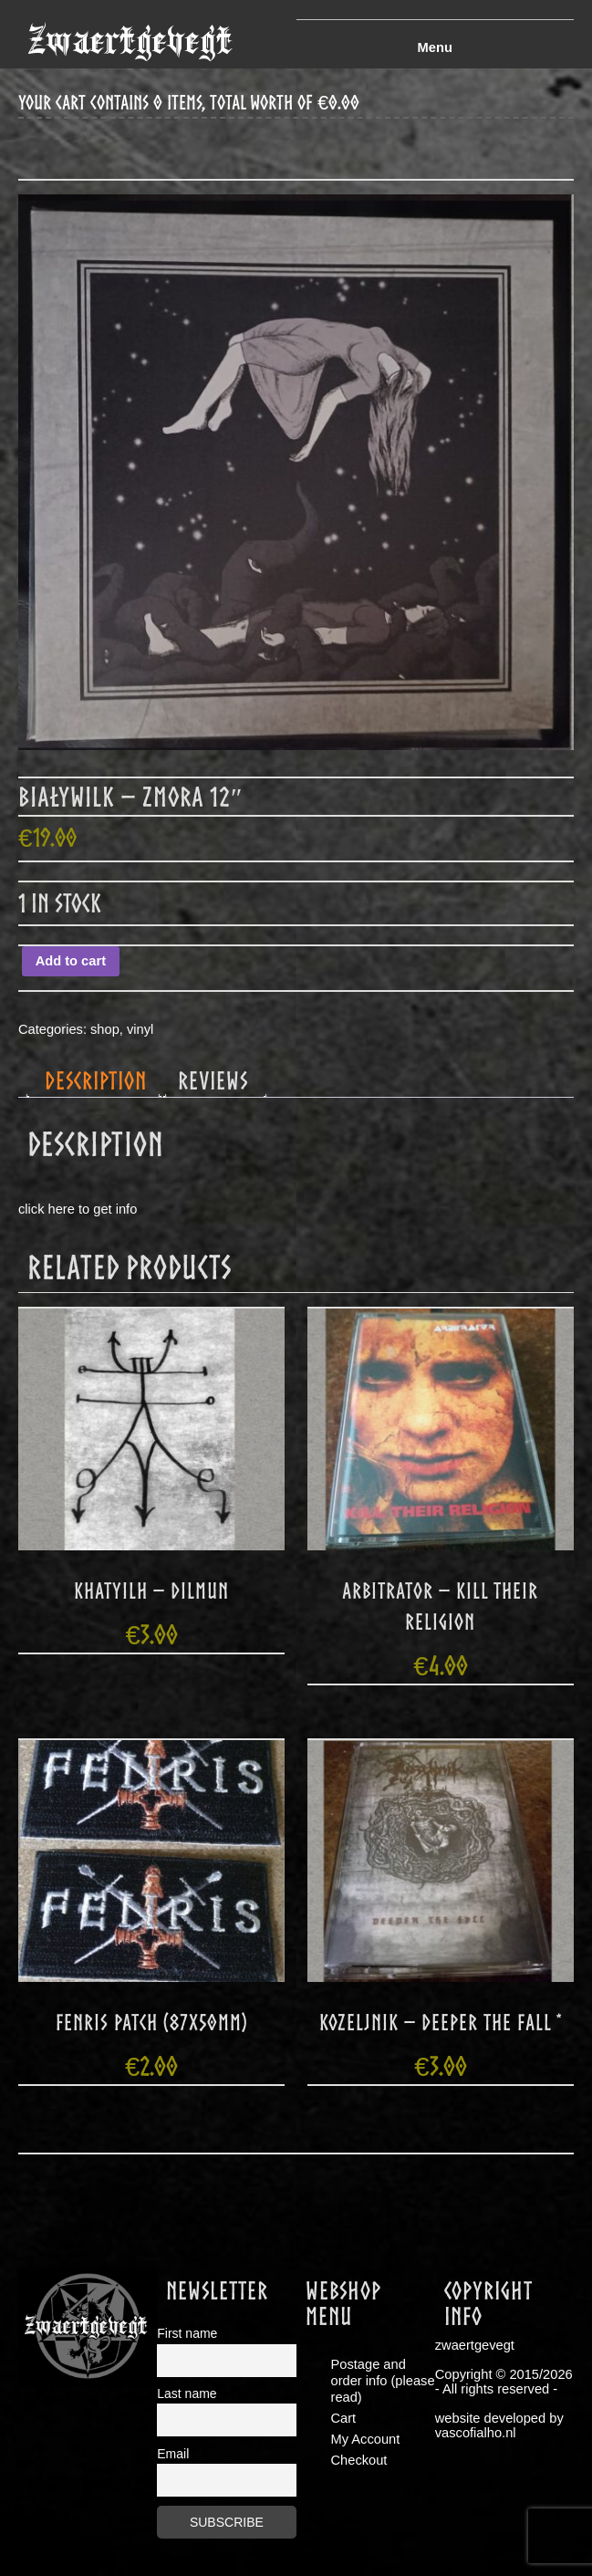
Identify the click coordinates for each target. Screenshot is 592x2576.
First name (187, 2333)
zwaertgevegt (130, 41)
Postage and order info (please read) (383, 2380)
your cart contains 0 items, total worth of (188, 102)
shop (104, 1029)
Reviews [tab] (213, 1080)
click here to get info (77, 1209)
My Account (365, 2439)
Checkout (359, 2460)
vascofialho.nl (475, 2432)
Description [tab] (96, 1080)
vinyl (140, 1029)
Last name (186, 2393)
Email (173, 2453)
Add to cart (71, 961)
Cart (344, 2418)
